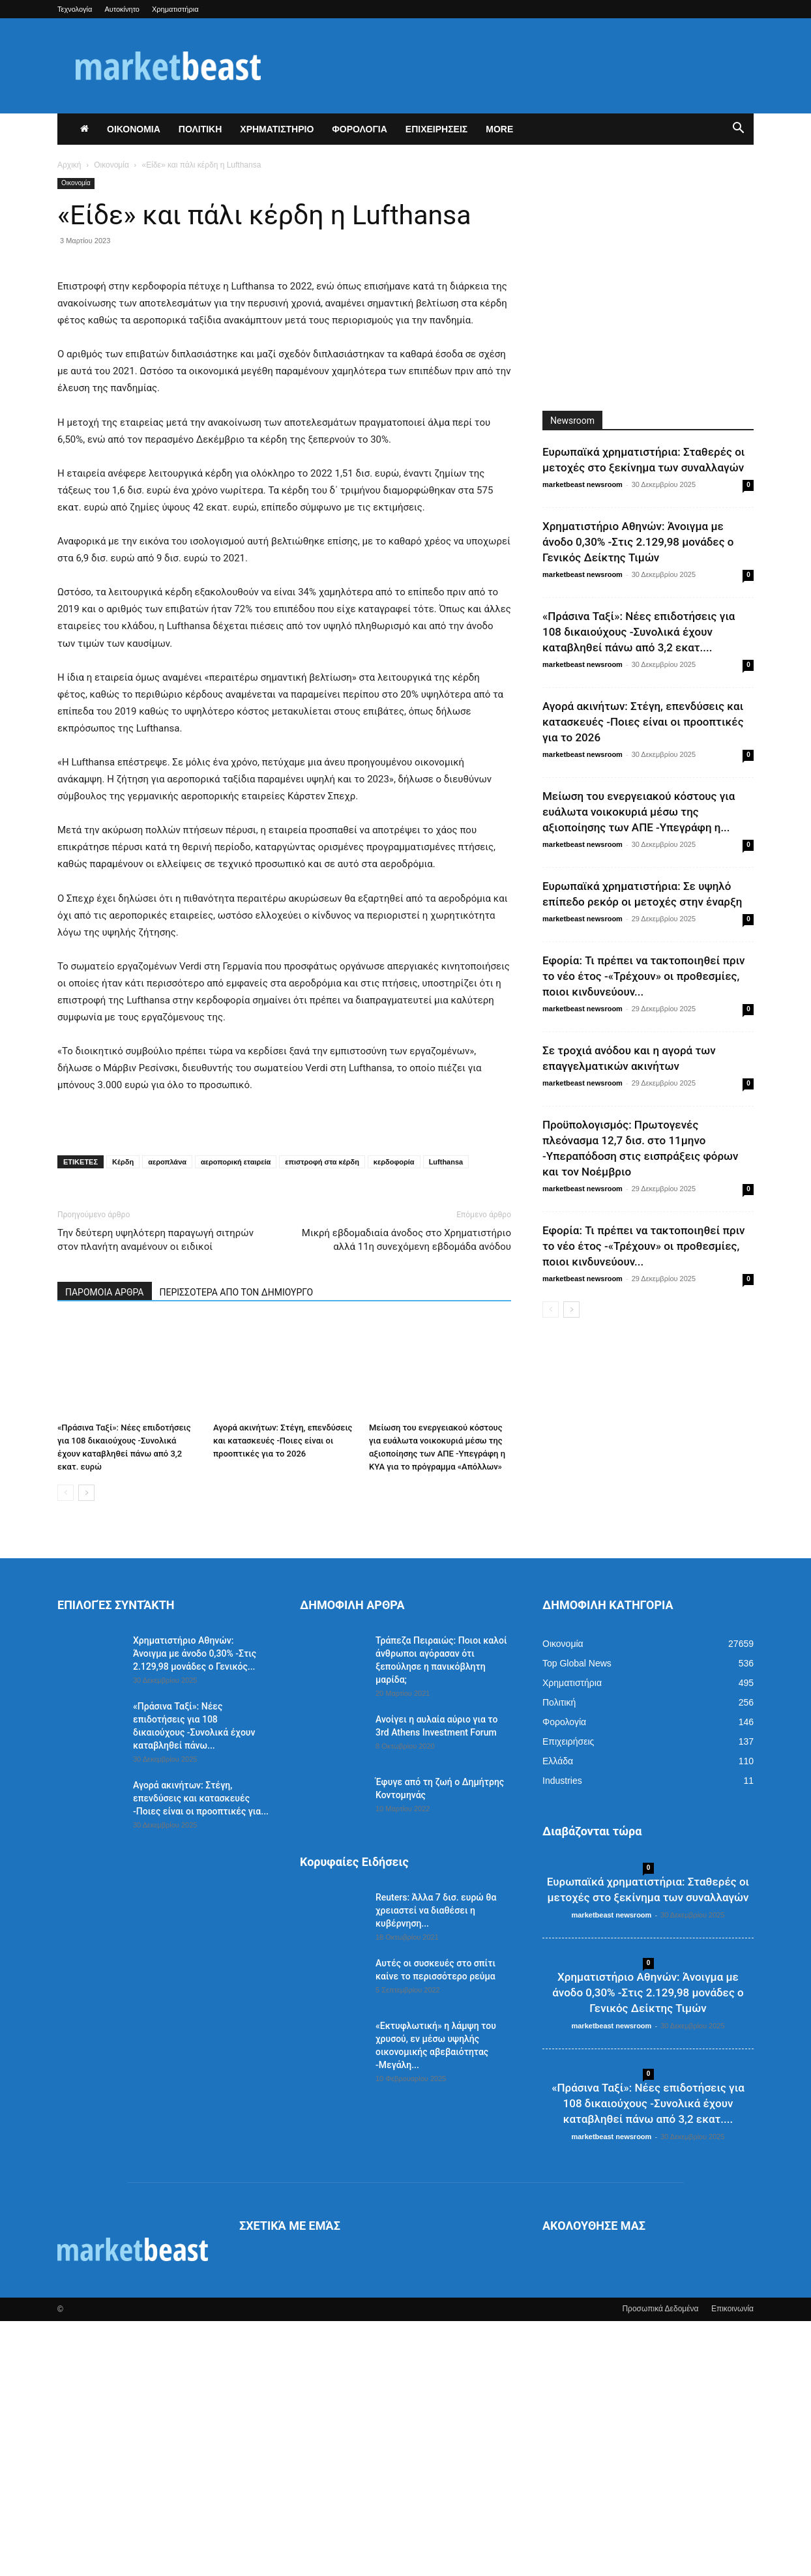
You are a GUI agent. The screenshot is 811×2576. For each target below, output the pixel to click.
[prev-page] (65, 1748)
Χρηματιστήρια (175, 9)
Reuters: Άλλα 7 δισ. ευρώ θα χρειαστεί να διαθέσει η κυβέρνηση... (436, 2165)
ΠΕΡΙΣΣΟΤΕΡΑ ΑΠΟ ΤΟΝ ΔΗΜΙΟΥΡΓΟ (237, 1547)
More (499, 129)
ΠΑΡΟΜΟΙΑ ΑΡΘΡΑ (104, 1547)
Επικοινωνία (732, 2563)
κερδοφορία (394, 1417)
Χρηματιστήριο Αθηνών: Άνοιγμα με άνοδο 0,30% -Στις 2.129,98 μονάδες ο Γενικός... (194, 1908)
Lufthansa (446, 1417)
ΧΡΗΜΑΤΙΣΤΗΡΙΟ (277, 129)
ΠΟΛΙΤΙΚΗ (200, 129)
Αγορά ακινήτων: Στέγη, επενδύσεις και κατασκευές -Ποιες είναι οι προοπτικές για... (201, 2053)
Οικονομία (111, 165)
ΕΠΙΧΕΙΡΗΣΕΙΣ (436, 129)
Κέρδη (123, 1417)
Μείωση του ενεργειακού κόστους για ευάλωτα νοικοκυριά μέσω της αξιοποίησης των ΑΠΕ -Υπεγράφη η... (638, 812)
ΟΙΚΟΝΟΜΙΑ (133, 129)
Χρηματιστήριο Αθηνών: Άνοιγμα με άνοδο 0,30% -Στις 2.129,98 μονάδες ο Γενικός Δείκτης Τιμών (638, 542)
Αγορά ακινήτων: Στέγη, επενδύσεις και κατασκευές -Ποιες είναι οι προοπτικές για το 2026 (282, 1695)
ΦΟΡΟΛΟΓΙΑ (359, 129)
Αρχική (69, 165)
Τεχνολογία (74, 9)
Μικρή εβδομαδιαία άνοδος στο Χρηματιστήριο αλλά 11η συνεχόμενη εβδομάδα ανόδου (406, 1494)
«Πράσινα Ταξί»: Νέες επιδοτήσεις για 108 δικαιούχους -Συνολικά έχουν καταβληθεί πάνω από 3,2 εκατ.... (638, 632)
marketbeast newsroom (582, 484)
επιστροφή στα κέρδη (322, 1417)
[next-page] (86, 1748)
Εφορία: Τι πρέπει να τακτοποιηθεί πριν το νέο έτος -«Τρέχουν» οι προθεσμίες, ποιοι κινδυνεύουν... (643, 976)
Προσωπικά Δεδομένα (660, 2563)
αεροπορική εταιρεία (236, 1417)
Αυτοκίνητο (122, 9)
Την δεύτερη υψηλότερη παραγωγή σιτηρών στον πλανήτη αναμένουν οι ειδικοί (155, 1494)
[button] (738, 130)
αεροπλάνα (167, 1417)
